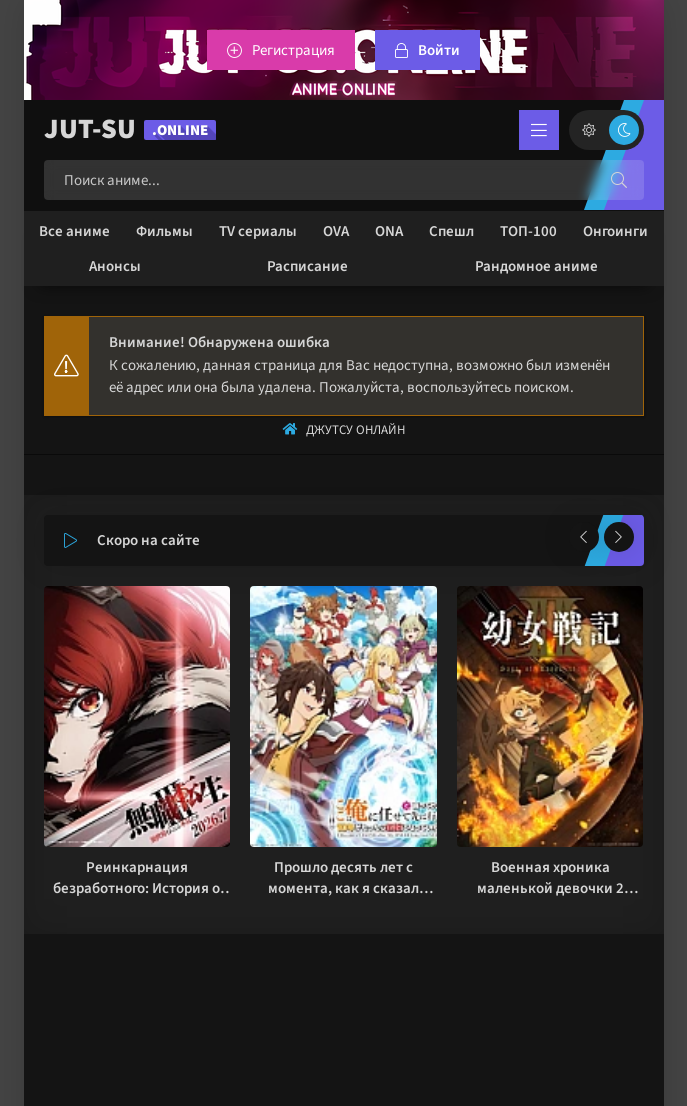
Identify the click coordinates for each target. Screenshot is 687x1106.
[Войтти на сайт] (427, 50)
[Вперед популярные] (619, 537)
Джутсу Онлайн (355, 430)
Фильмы (164, 231)
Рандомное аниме (536, 266)
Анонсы (115, 266)
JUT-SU (130, 129)
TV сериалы (258, 231)
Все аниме (74, 231)
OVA (336, 231)
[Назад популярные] (584, 537)
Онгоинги (615, 231)
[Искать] (619, 180)
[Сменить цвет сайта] (606, 130)
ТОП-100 (528, 231)
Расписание (307, 266)
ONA (389, 231)
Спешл (451, 231)
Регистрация (293, 50)
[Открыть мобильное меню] (539, 130)
